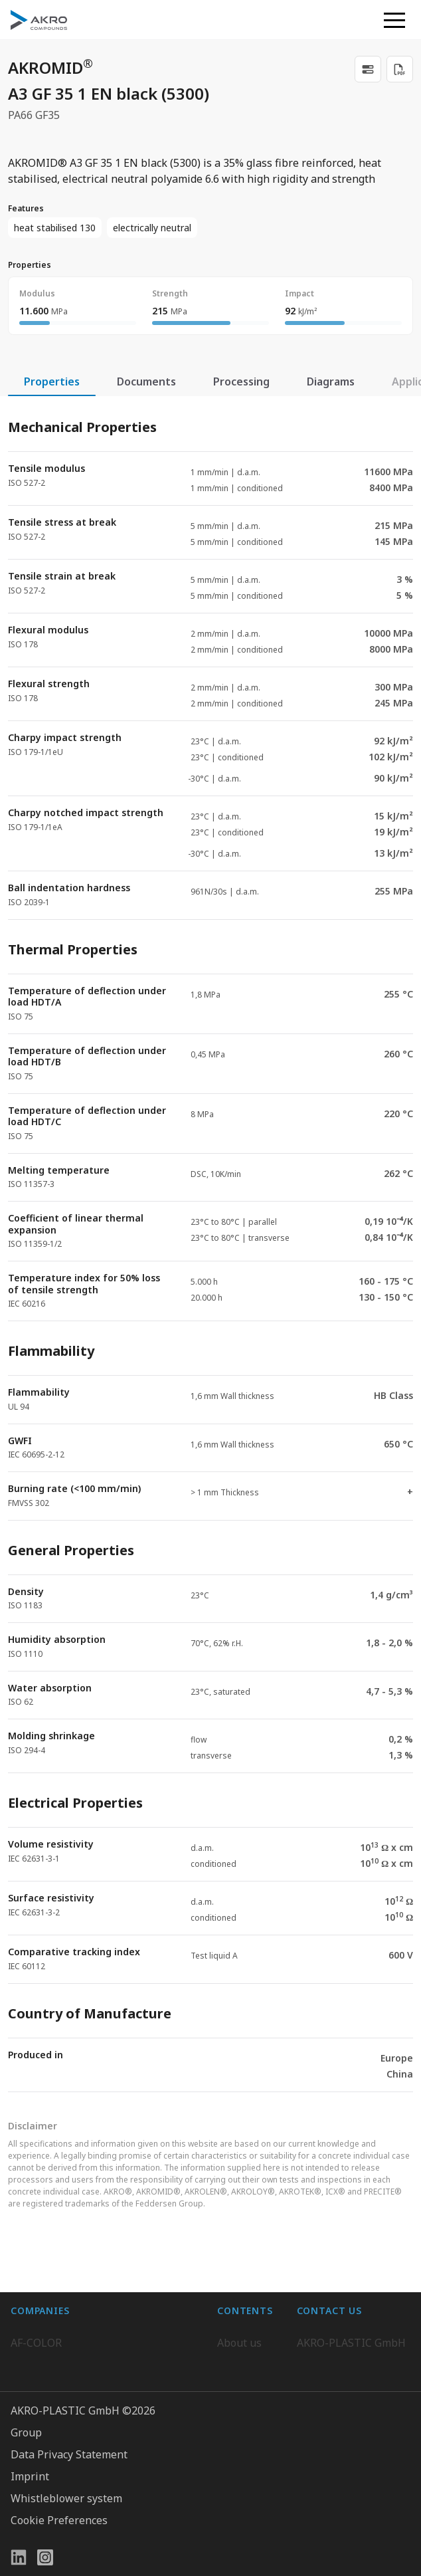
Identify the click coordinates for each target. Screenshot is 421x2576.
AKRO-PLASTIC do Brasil (72, 2361)
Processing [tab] (241, 381)
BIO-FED (32, 2334)
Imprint (30, 2566)
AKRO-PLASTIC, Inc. (59, 2441)
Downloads (245, 2388)
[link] (368, 69)
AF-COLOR (36, 2308)
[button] (394, 20)
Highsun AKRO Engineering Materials (105, 2414)
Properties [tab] (52, 381)
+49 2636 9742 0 (337, 2356)
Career (234, 2334)
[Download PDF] (399, 69)
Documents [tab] (146, 381)
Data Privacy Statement (69, 2544)
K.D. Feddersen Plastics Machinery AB (104, 2388)
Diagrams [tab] (331, 381)
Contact (236, 2361)
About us (239, 2308)
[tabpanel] (210, 1244)
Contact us (323, 2388)
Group (26, 2522)
